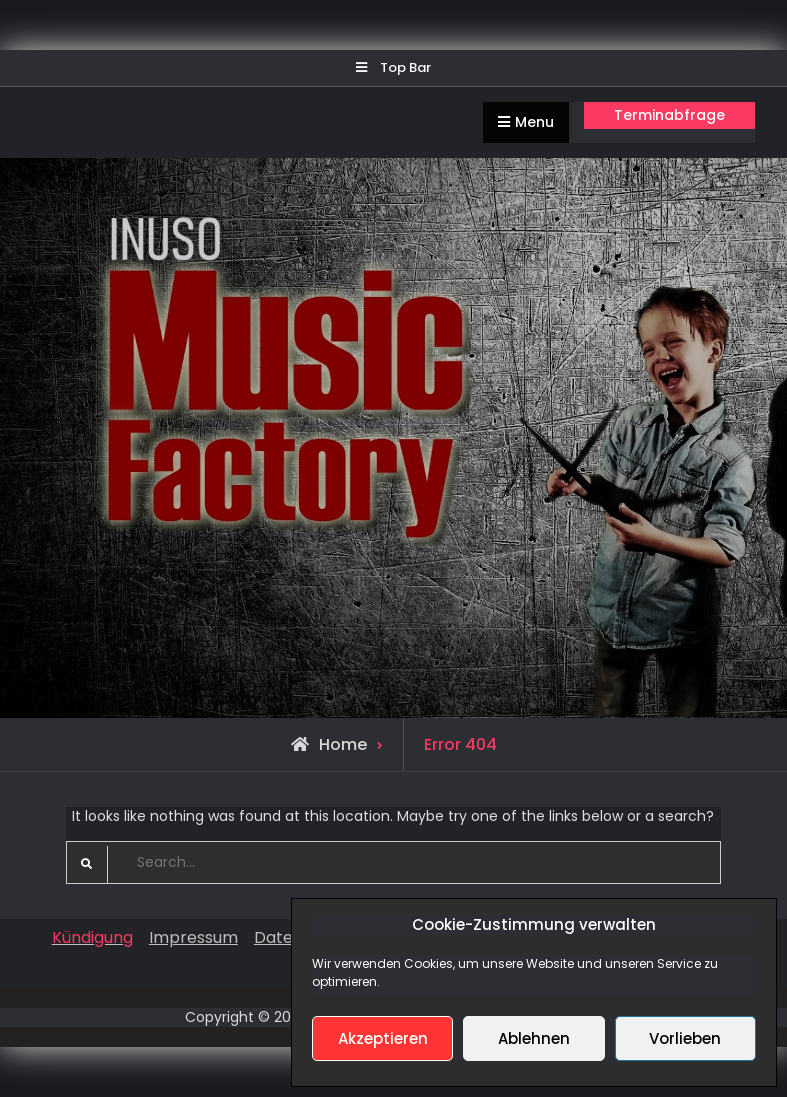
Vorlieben (685, 1038)
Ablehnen (534, 1038)
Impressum (193, 937)
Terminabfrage (669, 115)
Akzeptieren (383, 1038)
